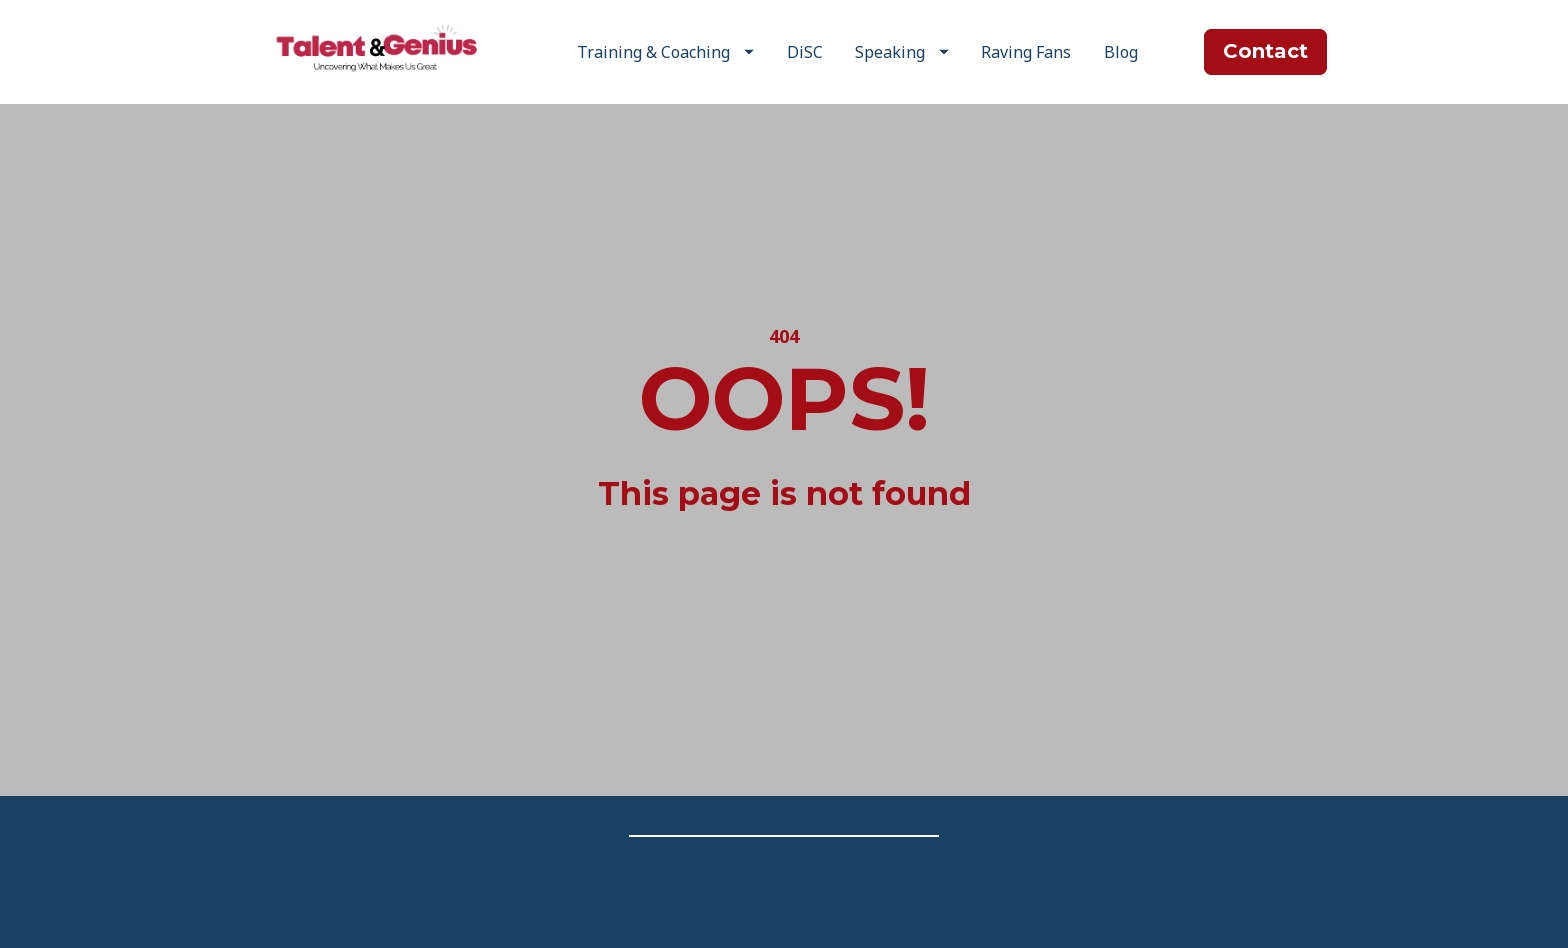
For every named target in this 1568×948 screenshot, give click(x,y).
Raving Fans (1026, 52)
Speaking (902, 52)
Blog (1121, 52)
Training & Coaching (665, 52)
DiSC (805, 52)
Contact (1265, 51)
